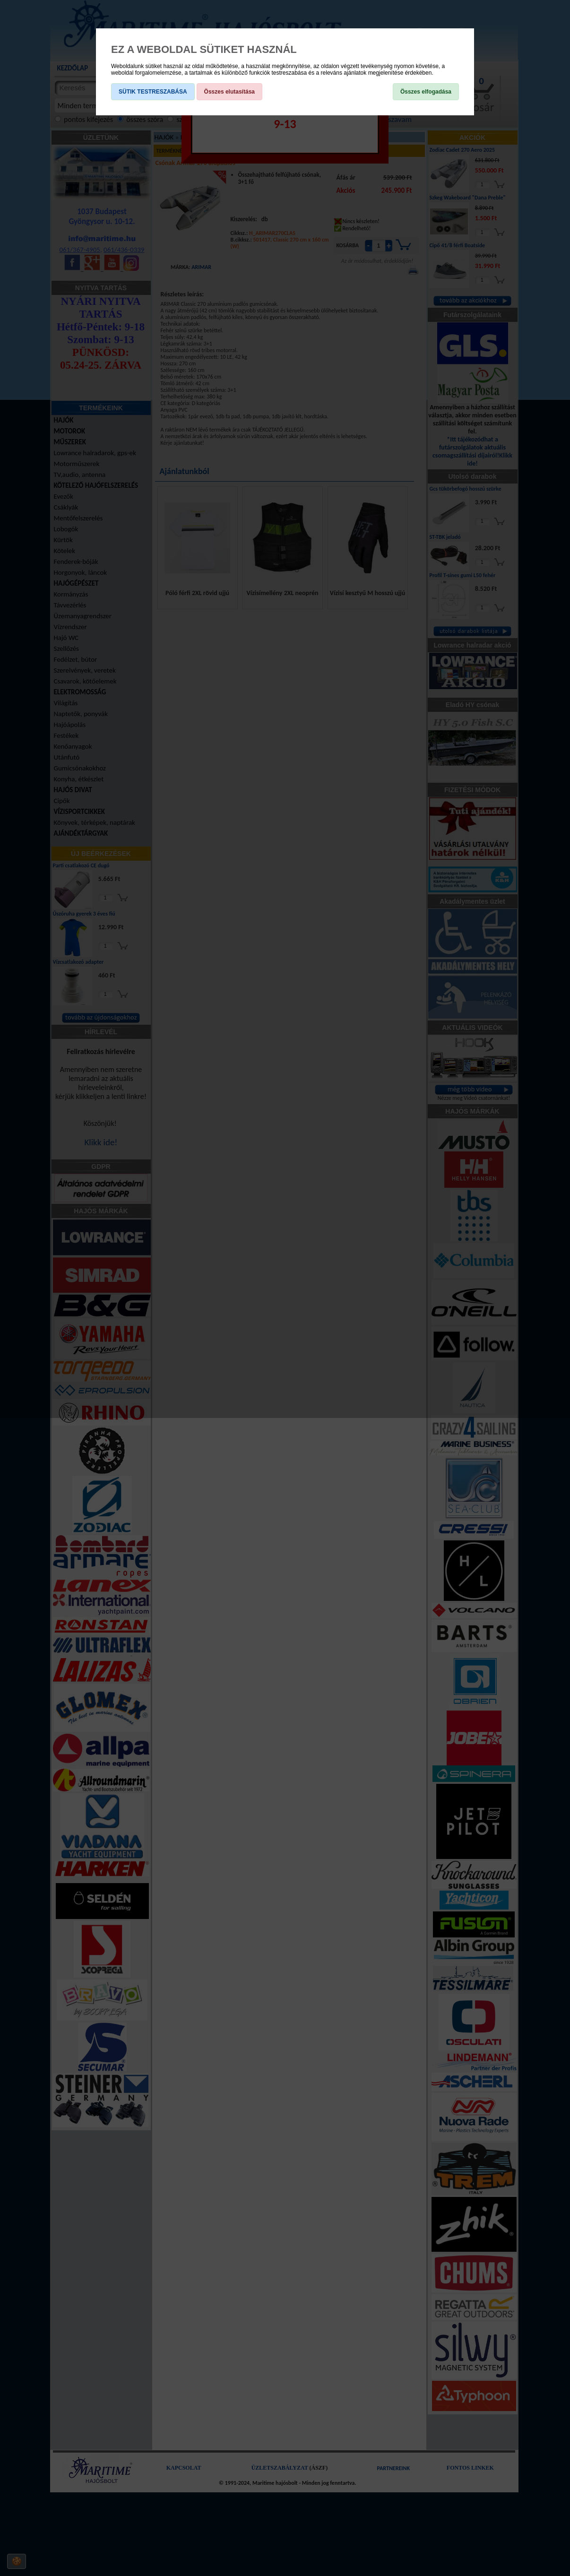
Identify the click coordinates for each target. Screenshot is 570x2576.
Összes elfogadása (425, 91)
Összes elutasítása (229, 91)
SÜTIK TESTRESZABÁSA (153, 91)
